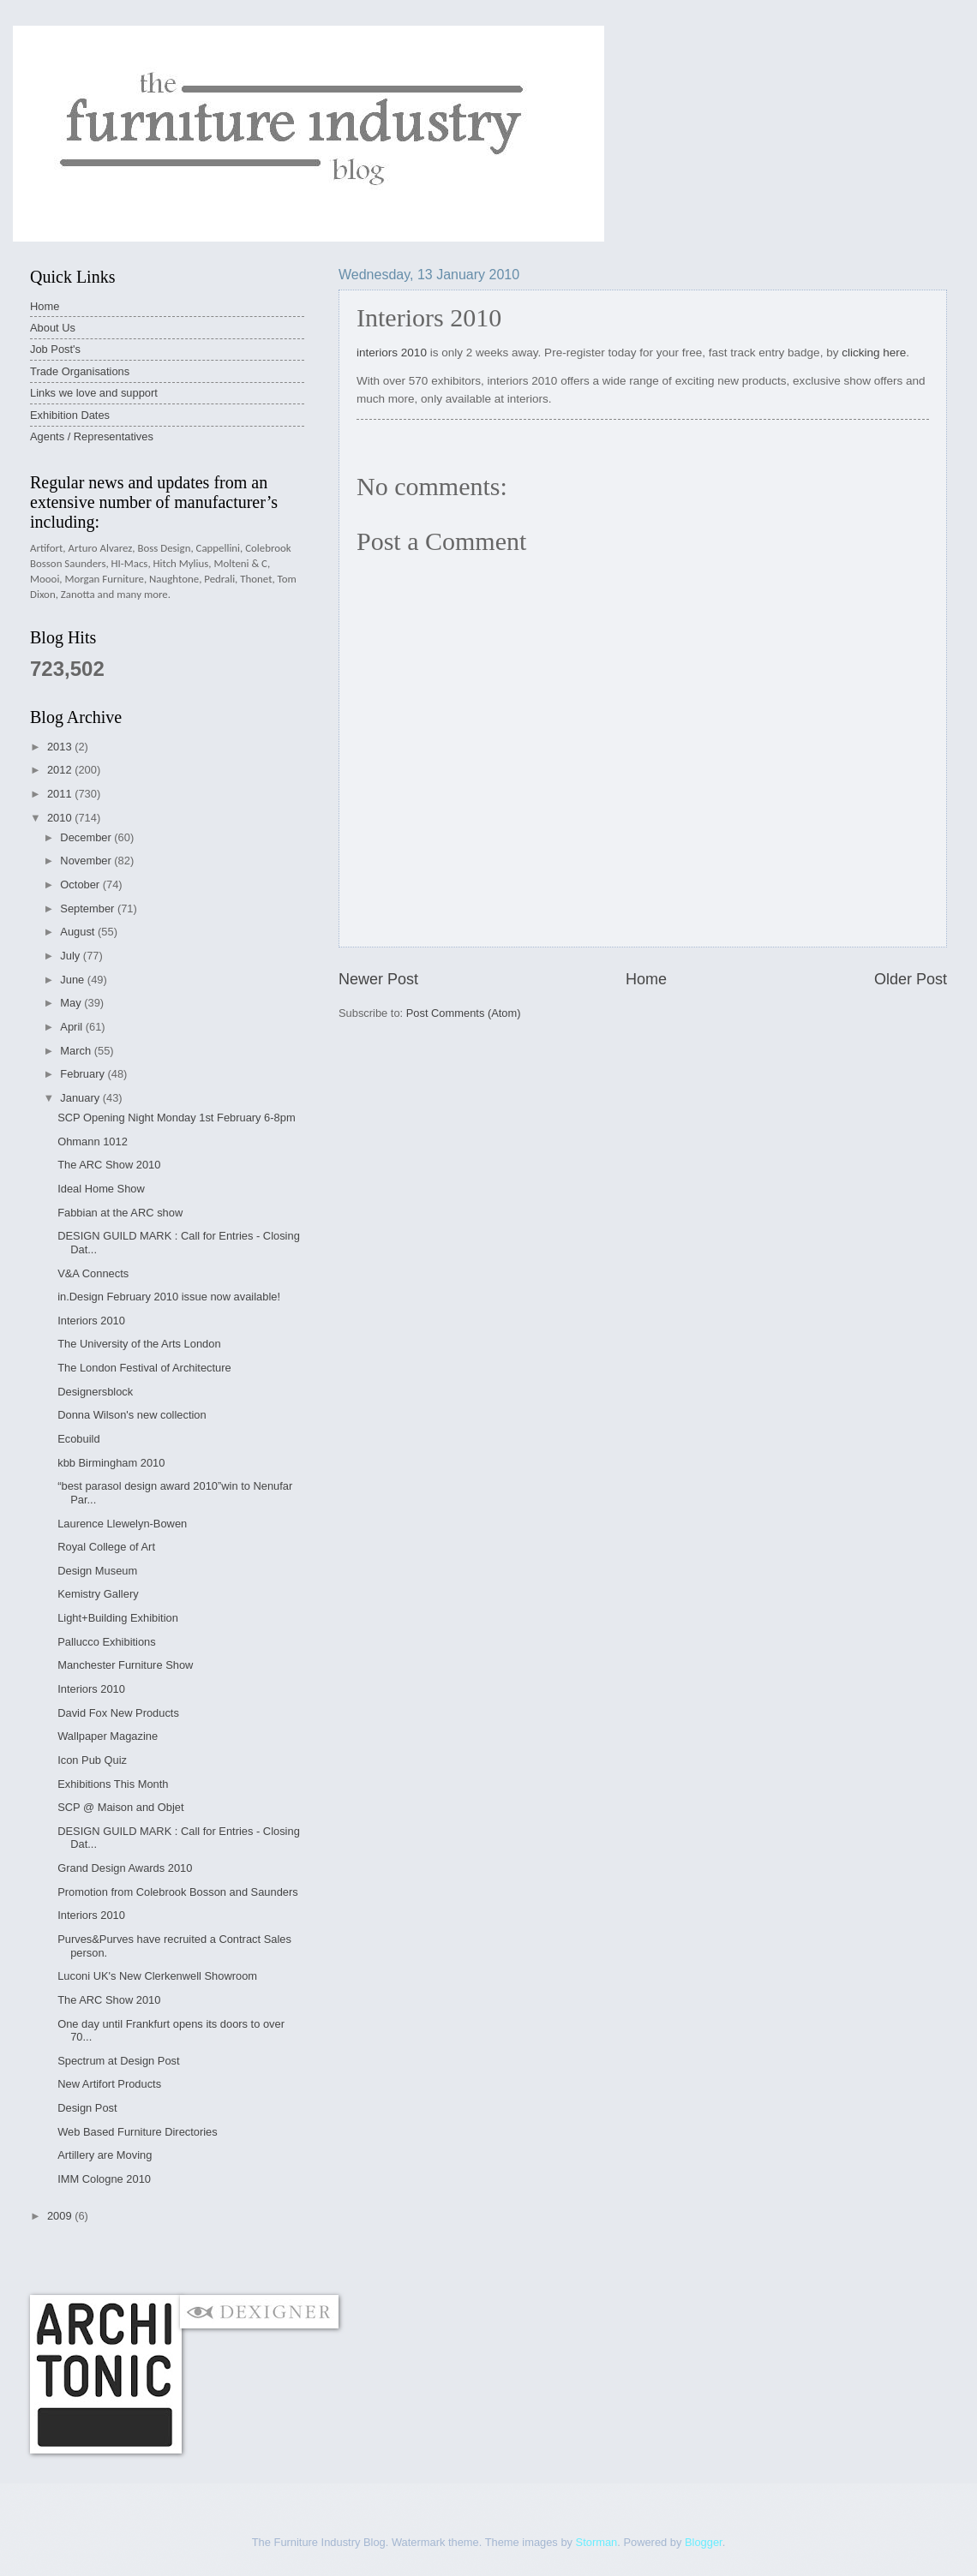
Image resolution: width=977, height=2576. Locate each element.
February (83, 1073)
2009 (61, 2215)
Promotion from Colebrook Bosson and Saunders (177, 1892)
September (88, 908)
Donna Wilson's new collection (132, 1414)
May (72, 1002)
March (76, 1050)
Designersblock (95, 1391)
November (87, 860)
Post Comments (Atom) (463, 1013)
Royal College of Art (106, 1546)
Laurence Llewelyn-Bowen (122, 1523)
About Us (52, 327)
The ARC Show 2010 (108, 1164)
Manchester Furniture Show (125, 1665)
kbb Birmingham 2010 (111, 1462)
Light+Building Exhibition (117, 1617)
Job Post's (55, 349)
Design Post (87, 2107)
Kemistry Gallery (97, 1593)
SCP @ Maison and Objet (120, 1807)
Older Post (910, 979)
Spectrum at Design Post (118, 2060)
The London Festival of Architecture (144, 1367)
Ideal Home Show (101, 1188)
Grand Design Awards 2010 (124, 1868)
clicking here (874, 352)
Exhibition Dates (70, 415)
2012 (61, 769)
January (81, 1097)
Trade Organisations (79, 371)
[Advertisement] (342, 2258)
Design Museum (97, 1570)
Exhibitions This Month (112, 1784)
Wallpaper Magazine (107, 1736)
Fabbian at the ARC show (120, 1212)
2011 (61, 793)
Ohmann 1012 (92, 1141)
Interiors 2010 (91, 1320)
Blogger (703, 2542)
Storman (597, 2542)
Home (646, 979)
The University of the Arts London (138, 1343)
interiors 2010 (392, 352)
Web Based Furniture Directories (137, 2131)
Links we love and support (94, 392)
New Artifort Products (109, 2083)
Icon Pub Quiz (92, 1760)
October (81, 884)
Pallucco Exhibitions (106, 1641)
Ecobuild (78, 1438)
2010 (61, 817)
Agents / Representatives (91, 436)
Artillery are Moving (104, 2155)
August (79, 931)
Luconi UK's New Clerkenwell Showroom (157, 1975)
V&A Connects (93, 1273)
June (73, 979)
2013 (61, 746)
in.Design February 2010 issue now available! (168, 1296)
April (72, 1026)
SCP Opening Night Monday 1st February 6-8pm (176, 1117)
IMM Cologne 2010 (104, 2179)
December (87, 837)
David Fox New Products (118, 1712)
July (71, 955)
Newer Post (378, 979)
